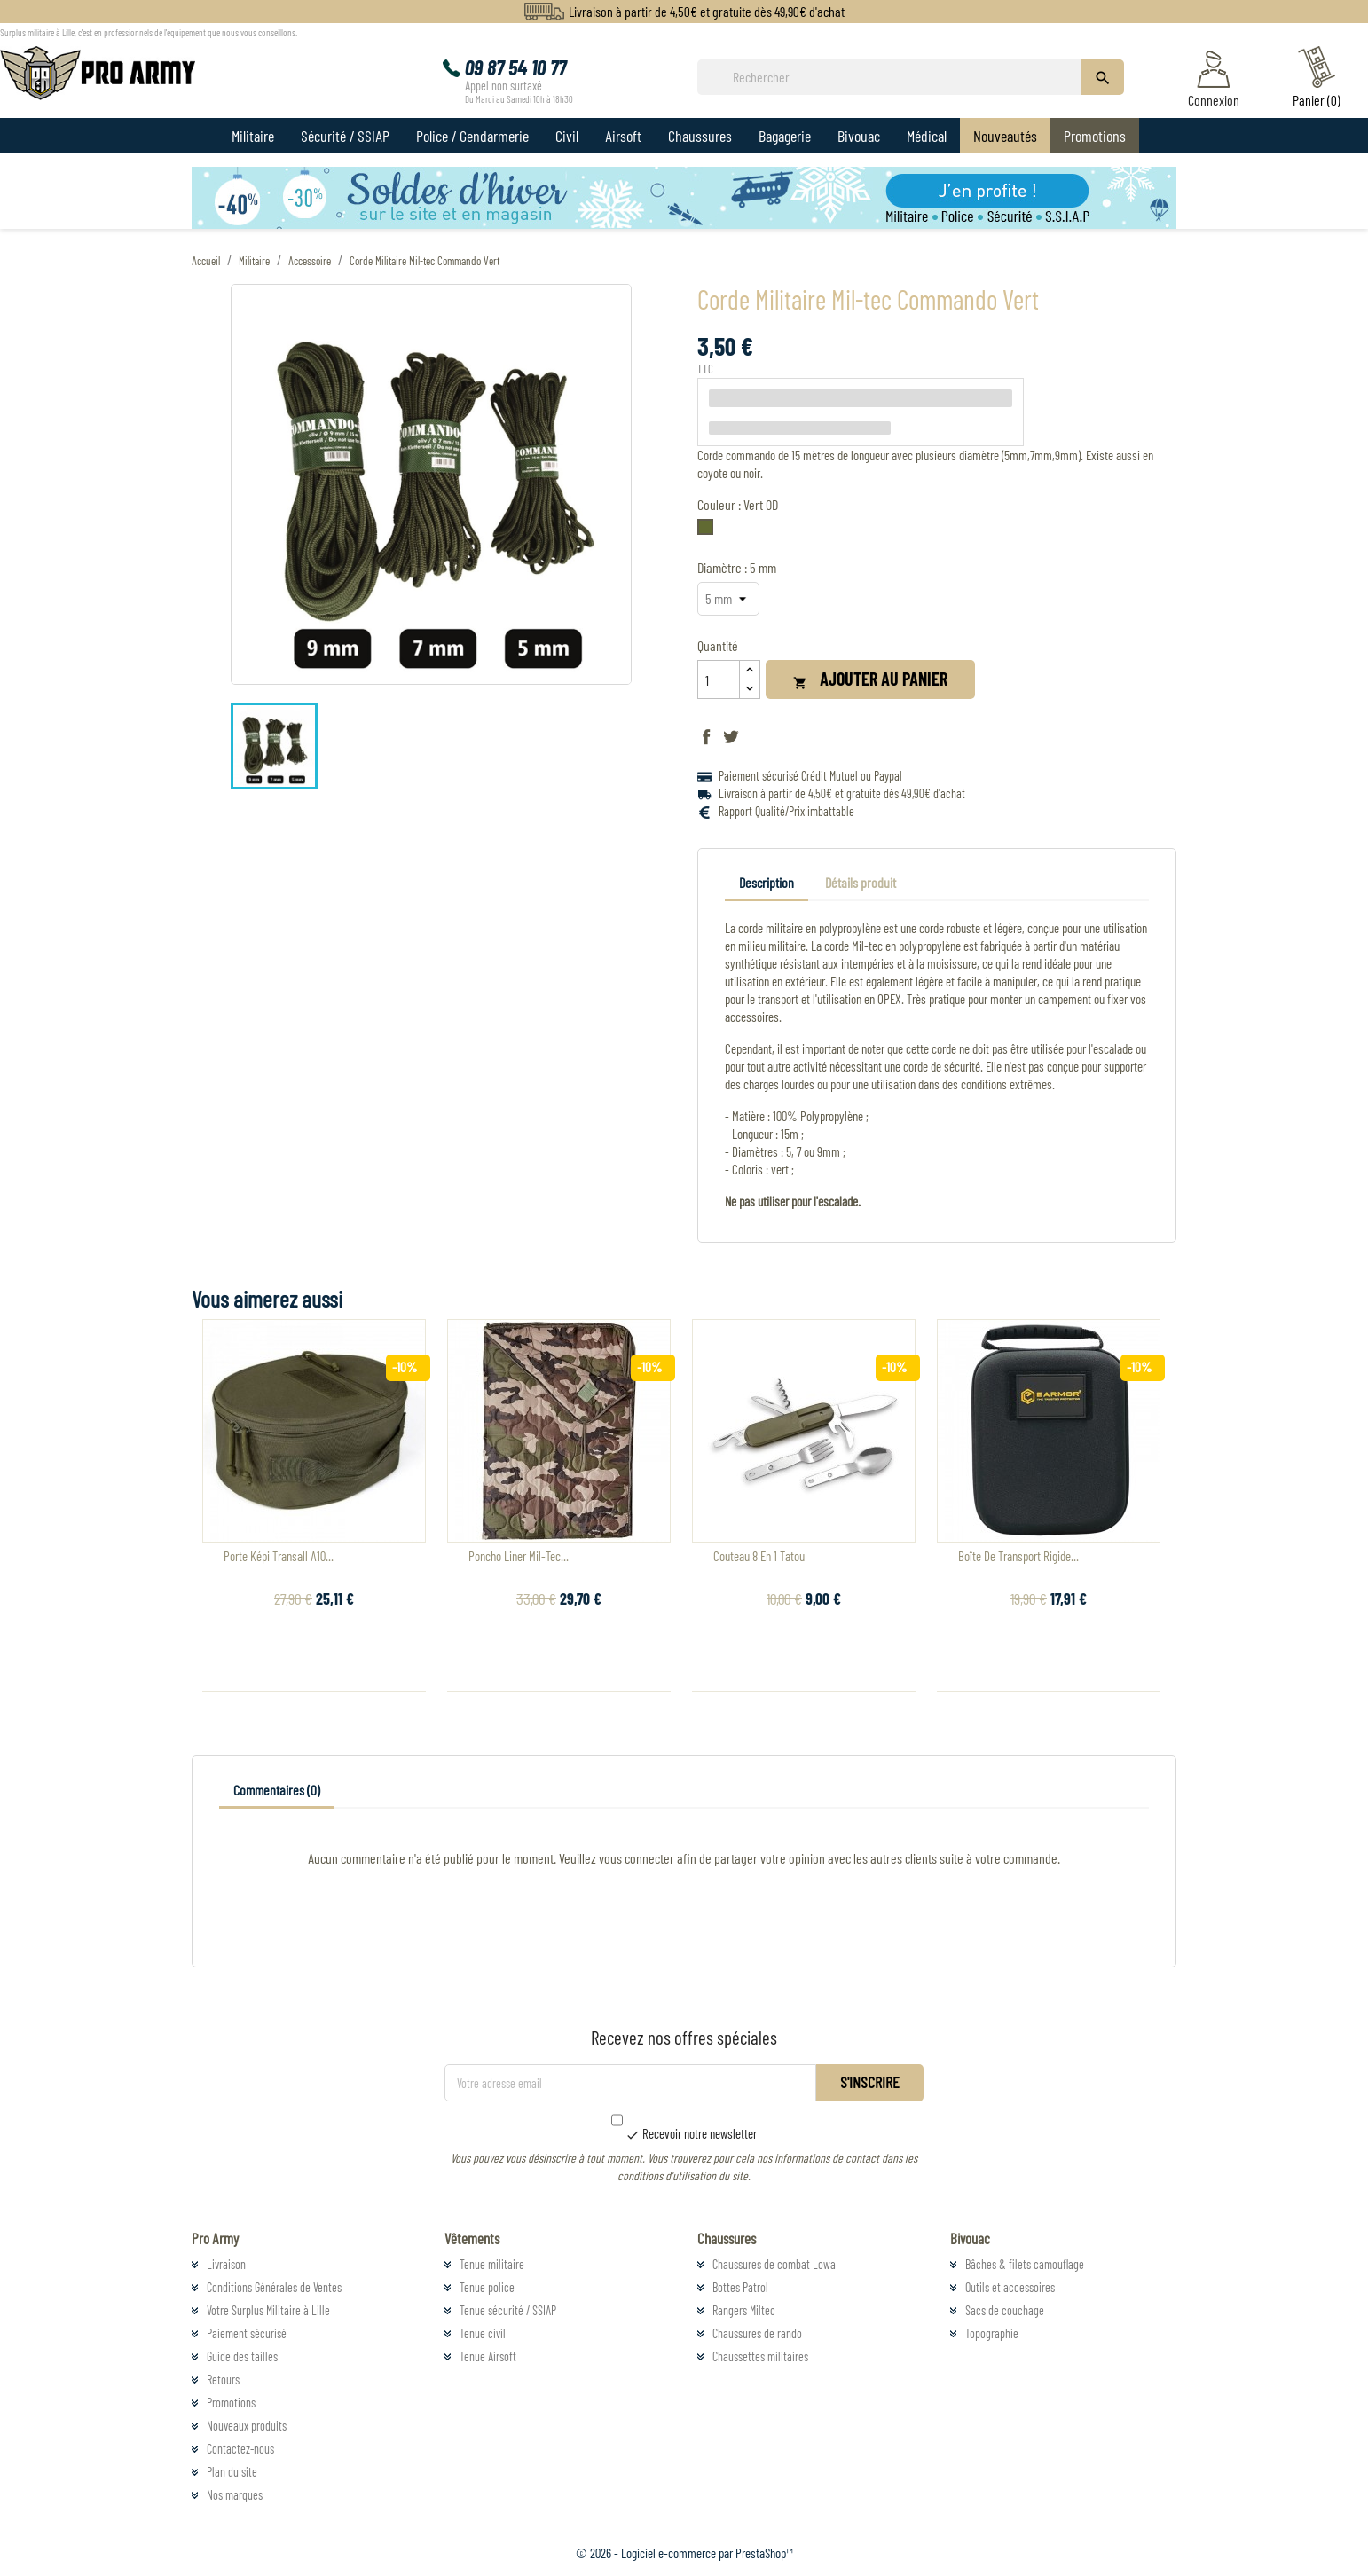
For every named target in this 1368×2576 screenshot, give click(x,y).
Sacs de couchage (1004, 2310)
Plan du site (232, 2471)
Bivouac (858, 135)
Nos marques (235, 2494)
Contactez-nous (240, 2448)
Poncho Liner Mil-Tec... (518, 1556)
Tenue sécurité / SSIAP (508, 2310)
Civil (566, 135)
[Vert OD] (708, 531)
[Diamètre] (728, 599)
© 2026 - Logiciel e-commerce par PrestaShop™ (684, 2553)
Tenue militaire (492, 2264)
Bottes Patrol (740, 2287)
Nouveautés (1005, 135)
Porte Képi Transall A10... (279, 1556)
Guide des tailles (242, 2356)
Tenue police (487, 2287)
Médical (927, 135)
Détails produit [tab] (860, 882)
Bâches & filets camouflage (1024, 2264)
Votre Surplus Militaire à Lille (268, 2310)
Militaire (253, 135)
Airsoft (623, 135)
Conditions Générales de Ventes (274, 2287)
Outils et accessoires (1010, 2287)
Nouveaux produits (247, 2425)
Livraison (226, 2264)
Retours (223, 2379)
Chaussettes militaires (760, 2356)
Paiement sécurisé (247, 2333)
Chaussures (700, 135)
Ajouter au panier (870, 679)
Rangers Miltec (743, 2310)
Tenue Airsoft (488, 2356)
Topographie (991, 2333)
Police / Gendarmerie (472, 135)
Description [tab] (766, 882)
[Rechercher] (894, 77)
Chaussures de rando (757, 2333)
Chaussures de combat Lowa (774, 2264)
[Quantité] (718, 679)
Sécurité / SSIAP (345, 135)
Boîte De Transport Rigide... (1018, 1556)
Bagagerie (785, 135)
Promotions (1095, 135)
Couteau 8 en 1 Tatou (759, 1556)
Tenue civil (483, 2333)
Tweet (731, 736)
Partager (706, 736)
